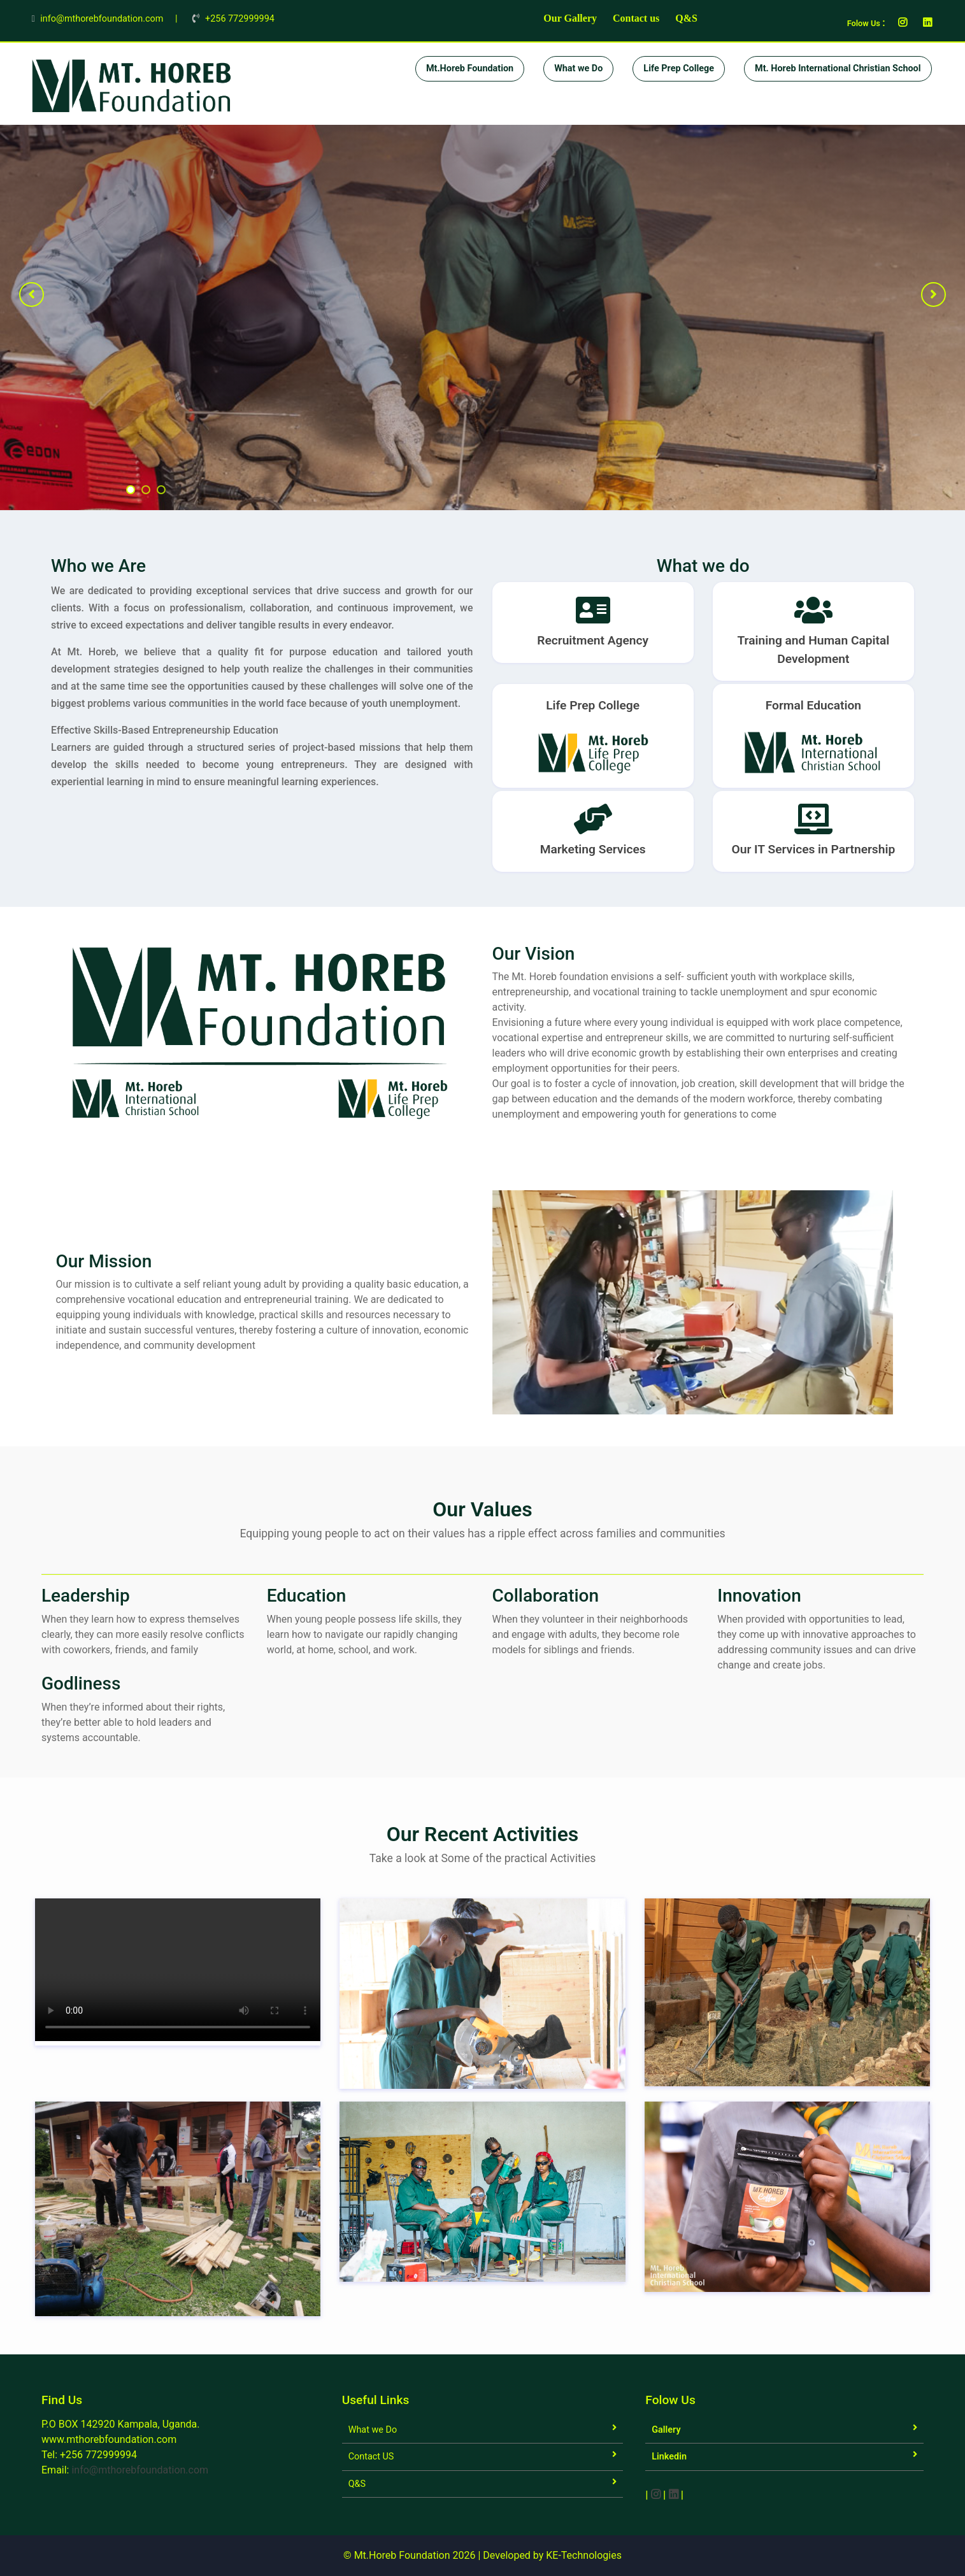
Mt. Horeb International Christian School (837, 68)
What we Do (578, 68)
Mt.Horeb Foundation (469, 68)
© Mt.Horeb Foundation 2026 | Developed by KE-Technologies (482, 2555)
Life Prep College (678, 68)
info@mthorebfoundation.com (139, 2470)
